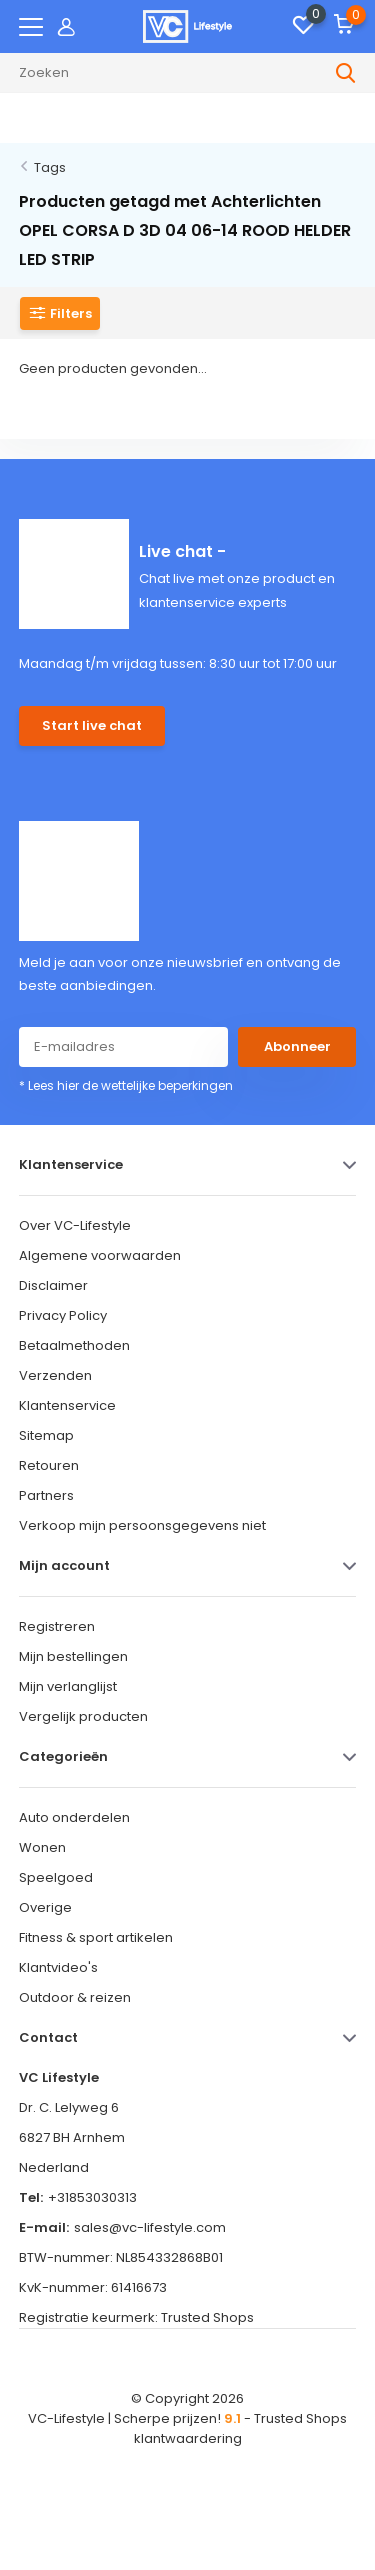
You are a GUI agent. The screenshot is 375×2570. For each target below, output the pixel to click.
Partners (46, 1495)
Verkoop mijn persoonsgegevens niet (142, 1525)
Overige (45, 1907)
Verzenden (55, 1375)
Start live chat (92, 725)
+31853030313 (92, 2197)
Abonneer (297, 1046)
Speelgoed (56, 1877)
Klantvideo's (58, 1967)
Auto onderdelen (74, 1817)
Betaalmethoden (74, 1345)
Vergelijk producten (83, 1716)
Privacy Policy (63, 1315)
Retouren (49, 1465)
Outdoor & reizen (75, 1997)
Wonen (42, 1847)
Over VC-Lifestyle (75, 1225)
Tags (50, 167)
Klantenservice (67, 1405)
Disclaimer (53, 1285)
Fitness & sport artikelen (96, 1937)
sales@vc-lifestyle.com (150, 2227)
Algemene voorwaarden (100, 1255)
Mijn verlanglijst (68, 1686)
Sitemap (46, 1435)
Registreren (57, 1626)
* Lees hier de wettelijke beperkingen (126, 1085)
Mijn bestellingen (73, 1656)
